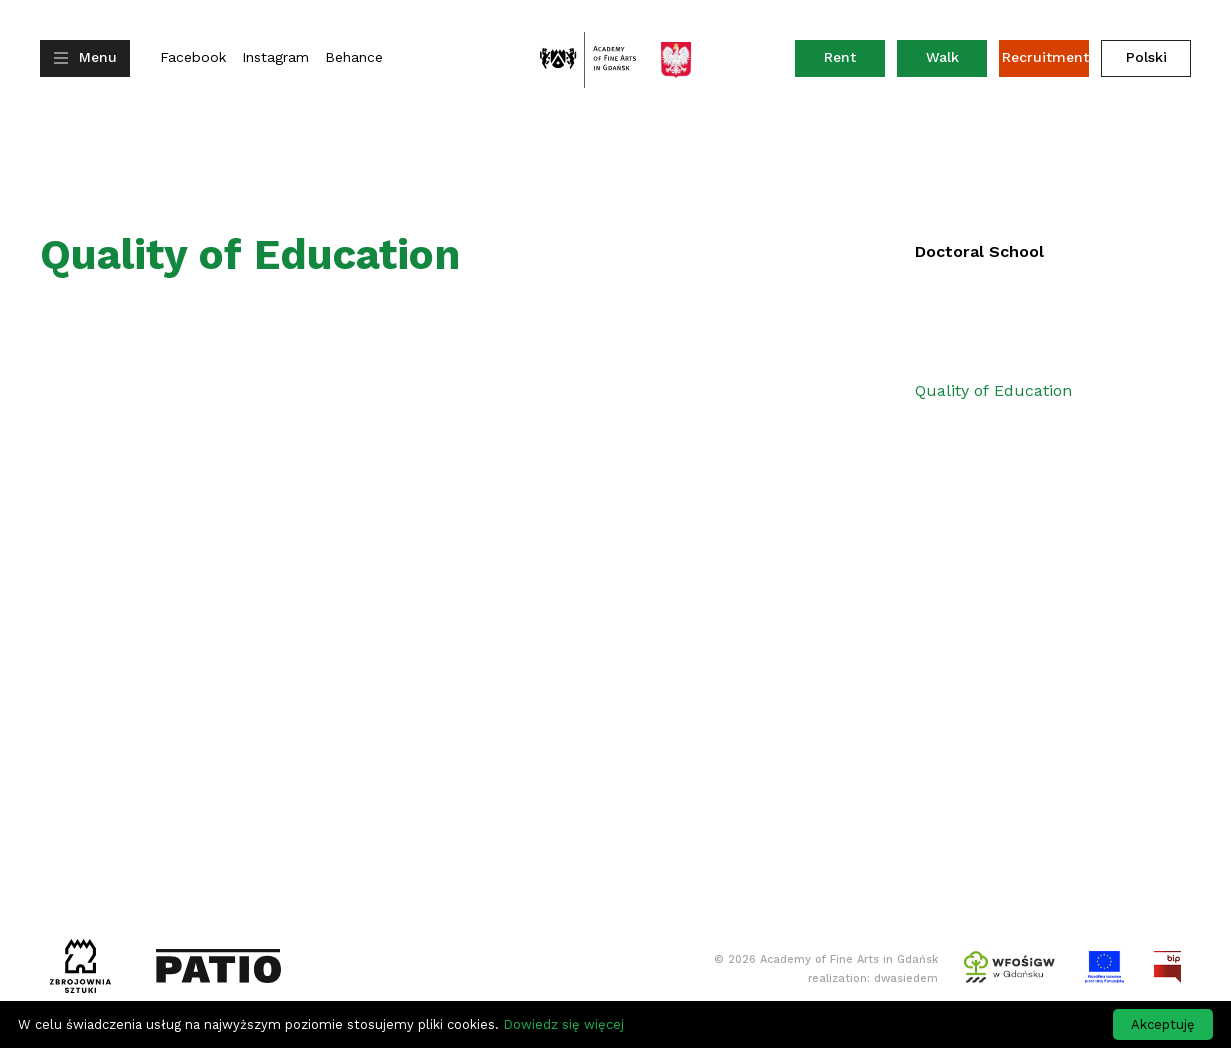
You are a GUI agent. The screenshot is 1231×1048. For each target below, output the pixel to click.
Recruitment (1045, 57)
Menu (98, 57)
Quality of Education (993, 390)
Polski (1146, 57)
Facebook (193, 57)
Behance (354, 57)
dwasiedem (906, 978)
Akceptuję (1163, 1024)
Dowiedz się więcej (563, 1024)
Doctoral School (979, 251)
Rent (854, 61)
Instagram (275, 57)
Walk (942, 57)
